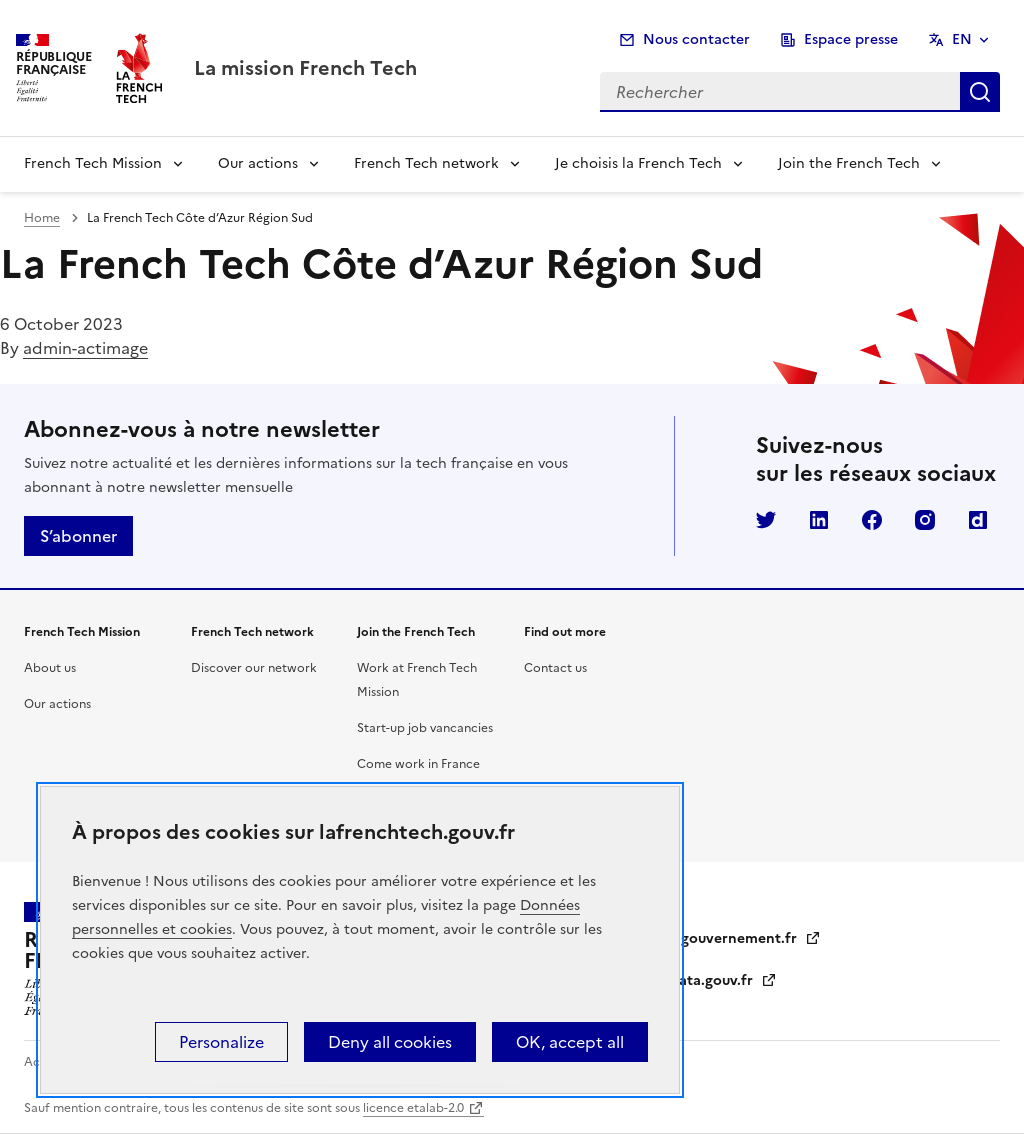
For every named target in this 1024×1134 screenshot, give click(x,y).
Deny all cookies (390, 1042)
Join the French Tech (849, 163)
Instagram (925, 520)
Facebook (872, 520)
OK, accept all (570, 1042)
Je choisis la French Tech (638, 163)
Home (42, 218)
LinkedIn (819, 520)
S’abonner (78, 536)
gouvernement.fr (751, 938)
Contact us (555, 668)
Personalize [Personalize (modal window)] (221, 1042)
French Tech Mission (93, 163)
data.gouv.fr (723, 980)
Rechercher (980, 92)
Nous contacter (696, 39)
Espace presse (851, 39)
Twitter (766, 520)
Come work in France (418, 764)
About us (50, 668)
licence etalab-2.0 (413, 1108)
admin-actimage (85, 348)
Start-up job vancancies (425, 728)
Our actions (258, 163)
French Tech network (426, 163)
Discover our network (254, 668)
